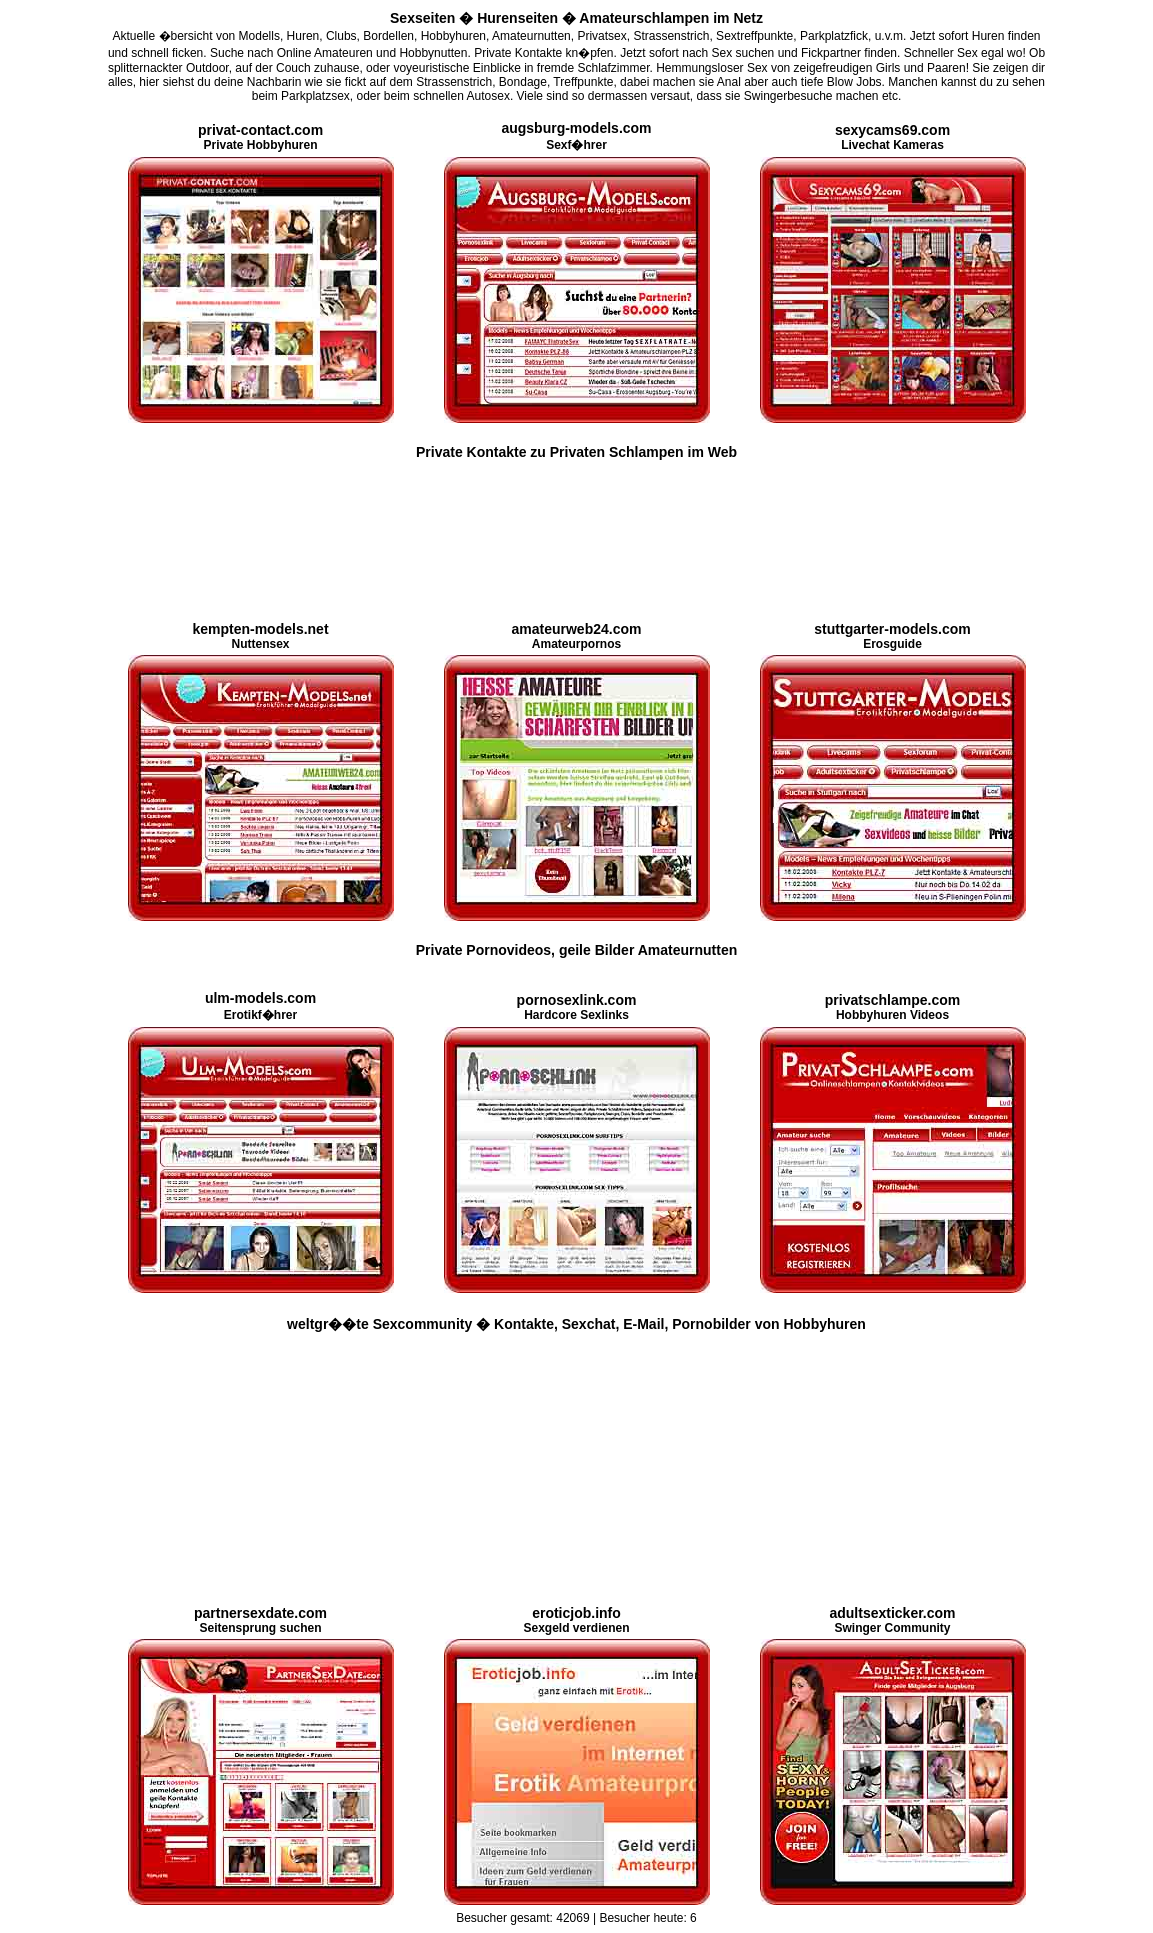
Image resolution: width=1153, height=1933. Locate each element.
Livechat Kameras (892, 138)
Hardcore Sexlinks (577, 1008)
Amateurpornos (577, 637)
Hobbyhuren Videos (892, 1008)
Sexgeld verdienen (576, 1621)
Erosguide (892, 637)
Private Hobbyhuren (260, 138)
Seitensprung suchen (260, 1621)
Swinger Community (892, 1621)
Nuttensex (260, 637)
